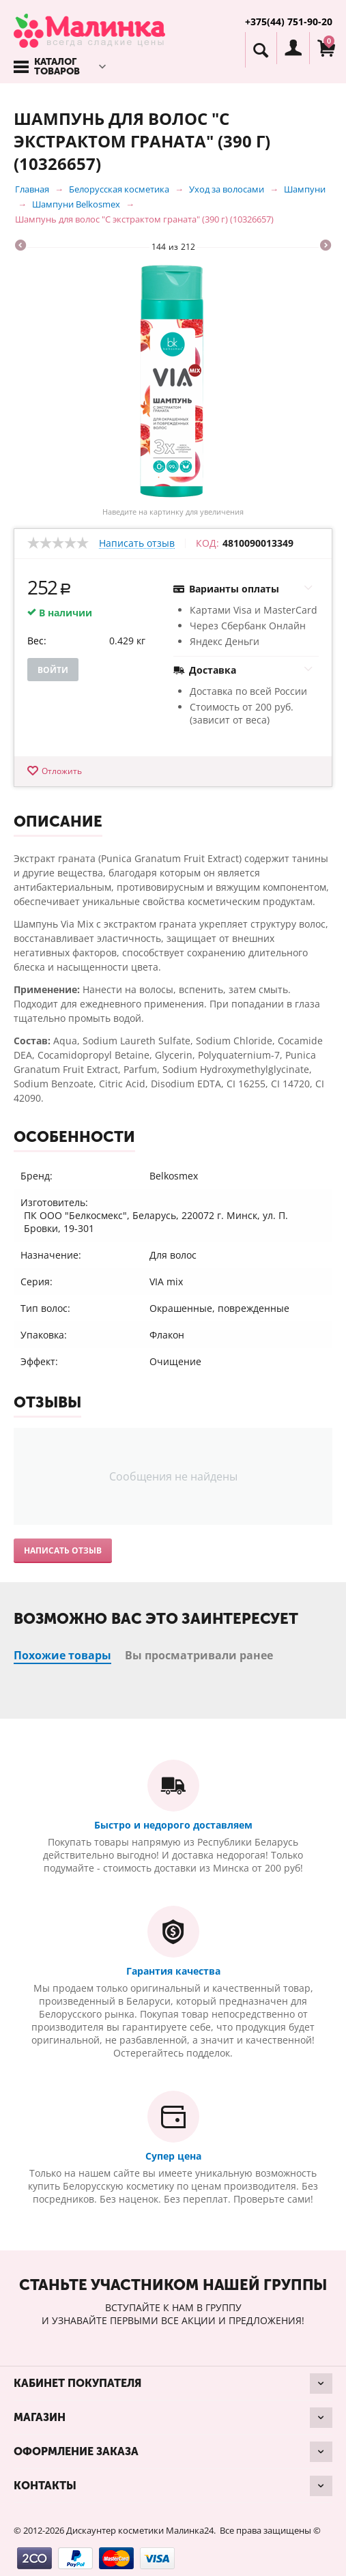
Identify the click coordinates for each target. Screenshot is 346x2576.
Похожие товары (62, 1655)
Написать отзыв (137, 544)
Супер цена (173, 2155)
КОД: (207, 543)
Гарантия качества (173, 1970)
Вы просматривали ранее (199, 1655)
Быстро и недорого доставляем (173, 1824)
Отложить (62, 771)
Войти (53, 670)
